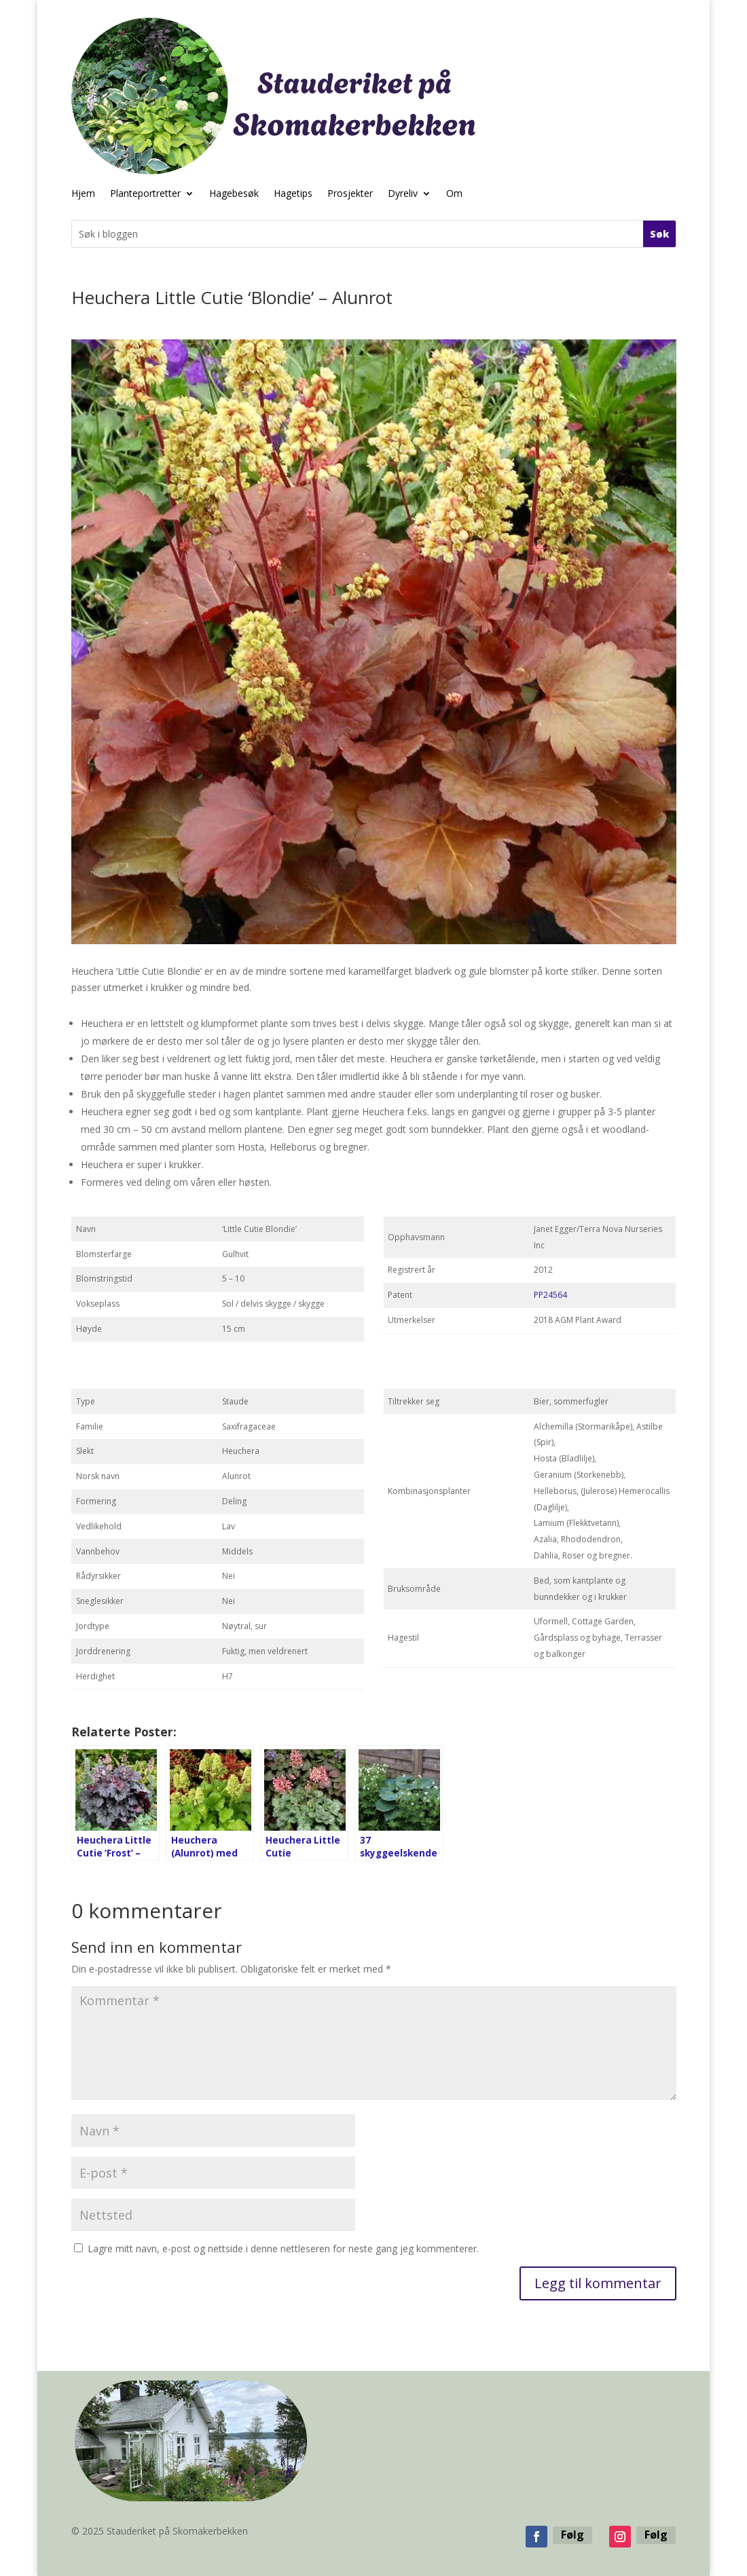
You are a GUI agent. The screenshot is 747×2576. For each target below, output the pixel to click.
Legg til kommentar (597, 2283)
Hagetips (293, 194)
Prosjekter (350, 194)
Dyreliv (403, 194)
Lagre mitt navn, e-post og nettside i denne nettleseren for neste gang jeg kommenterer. (283, 2248)
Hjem (83, 194)
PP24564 (550, 1295)
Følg (572, 2534)
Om (454, 194)
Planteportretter (145, 194)
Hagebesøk (234, 194)
